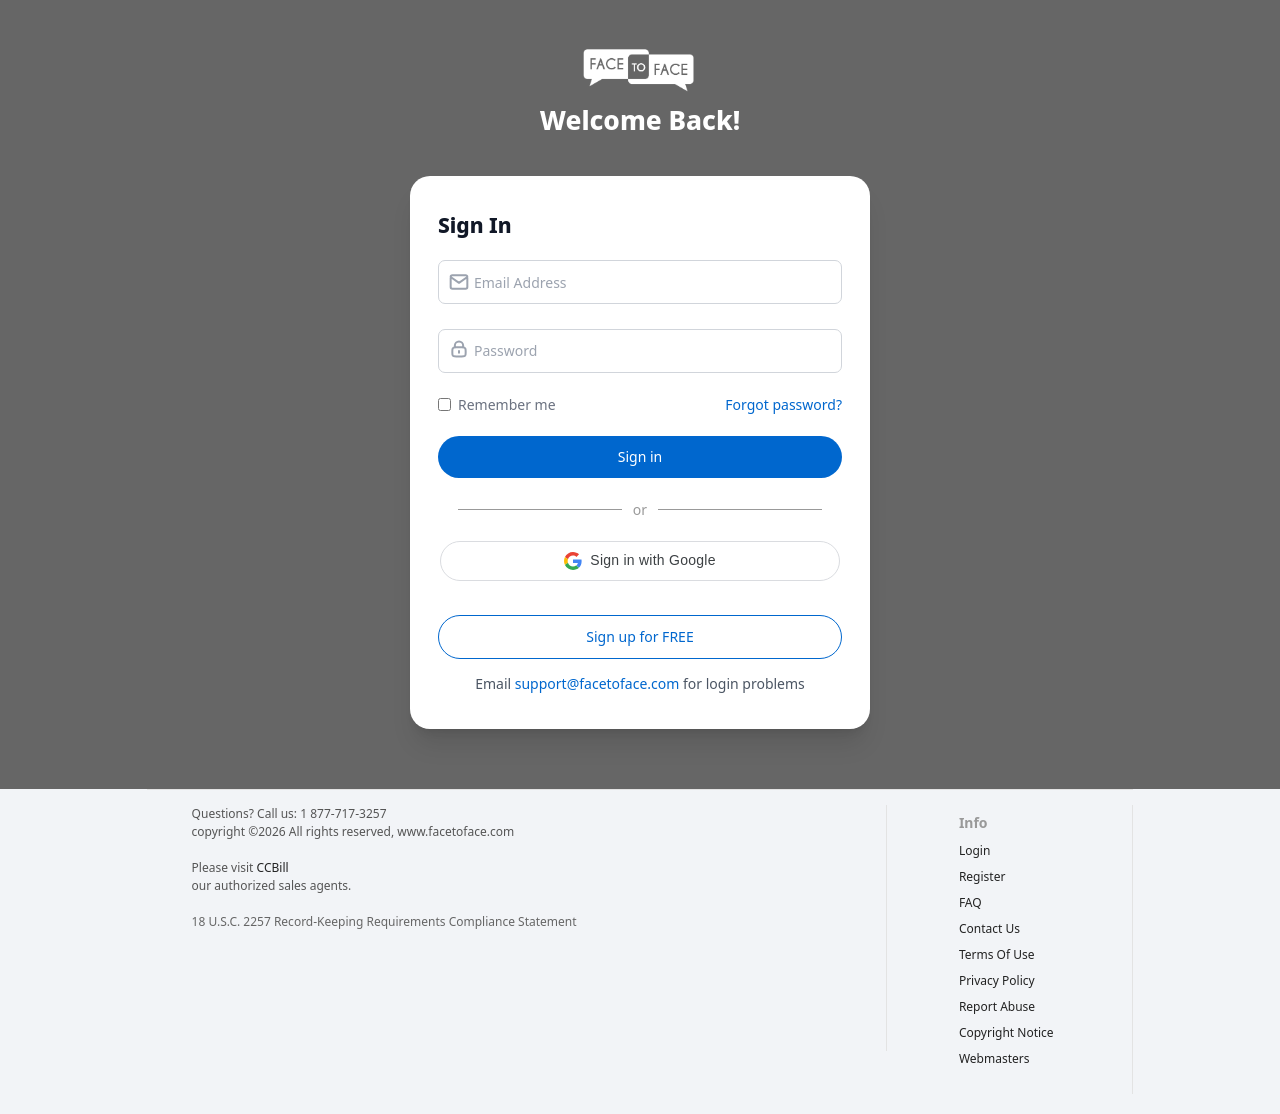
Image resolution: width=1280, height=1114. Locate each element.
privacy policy (997, 980)
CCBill (273, 867)
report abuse (997, 1006)
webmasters (994, 1058)
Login (974, 850)
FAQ (970, 902)
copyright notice (1006, 1032)
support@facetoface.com (597, 683)
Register (982, 876)
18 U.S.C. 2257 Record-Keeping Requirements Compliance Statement (384, 921)
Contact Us (989, 928)
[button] (640, 561)
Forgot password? (783, 404)
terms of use (997, 954)
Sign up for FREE (639, 636)
